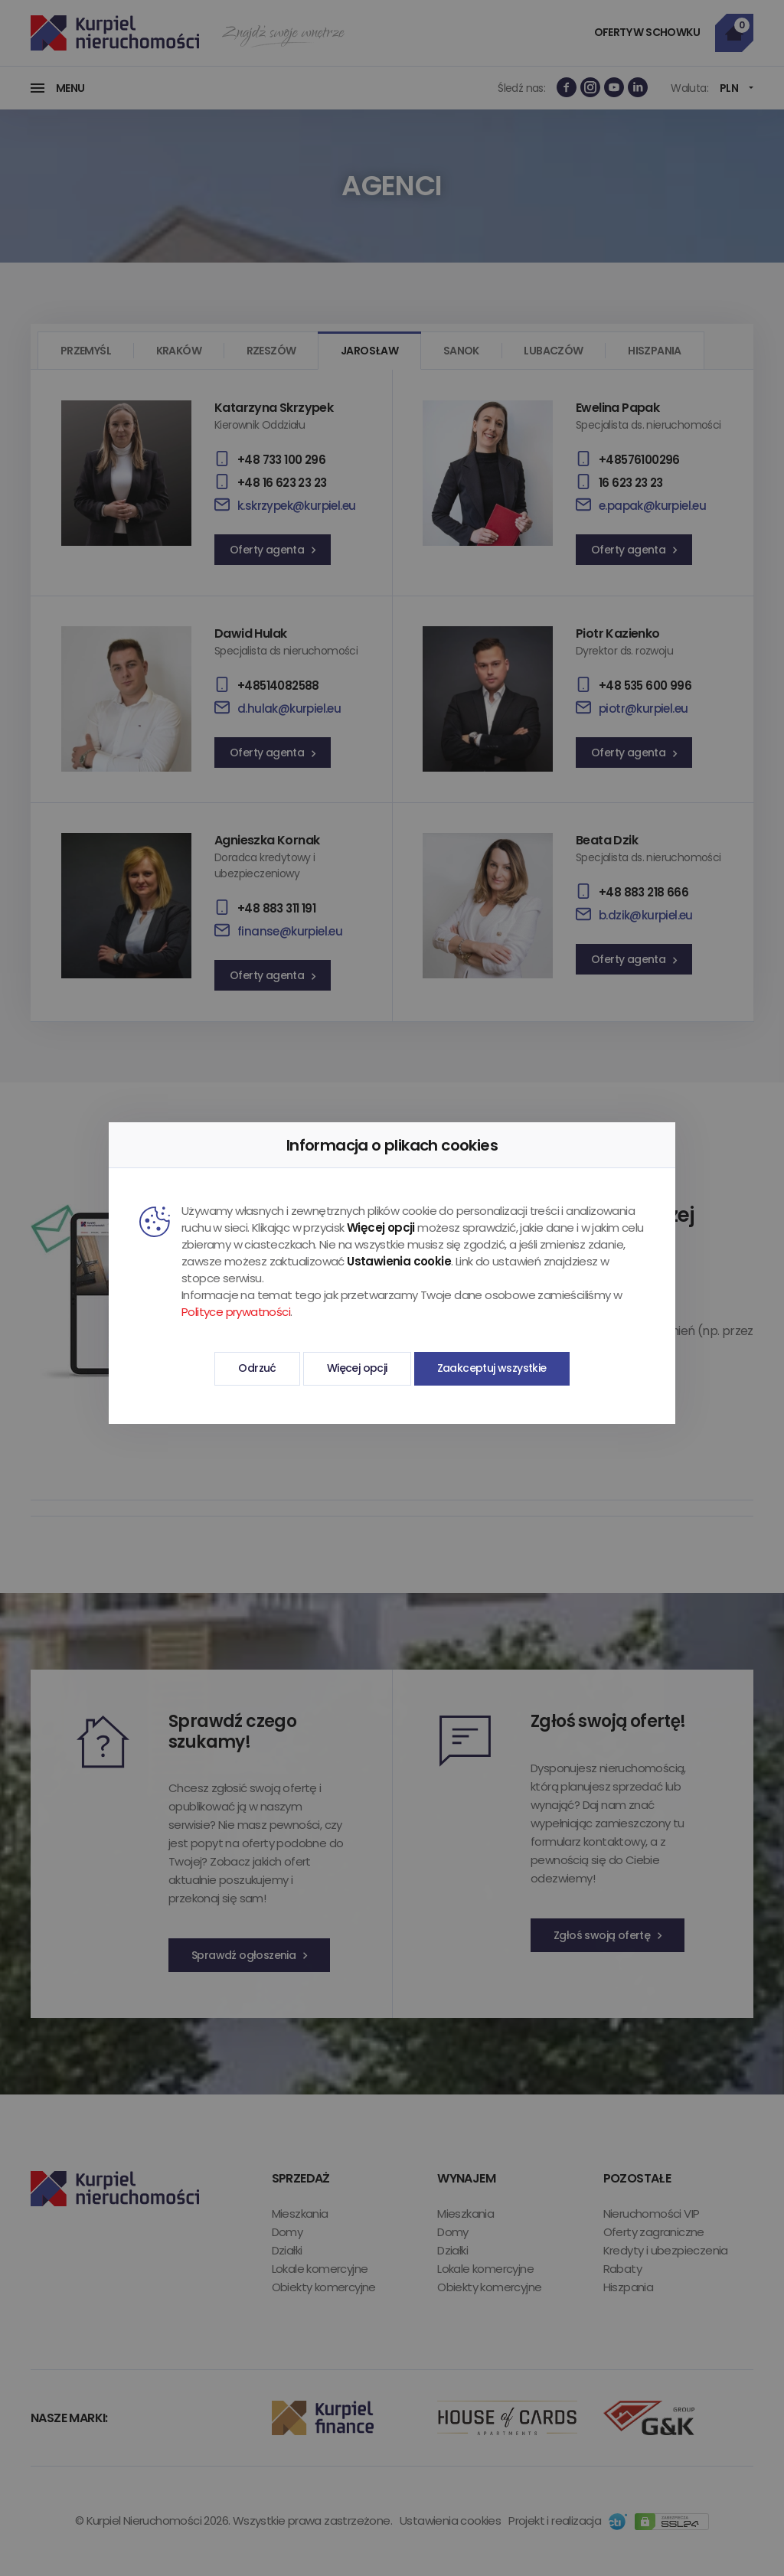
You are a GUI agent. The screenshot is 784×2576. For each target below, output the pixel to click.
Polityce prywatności (235, 1312)
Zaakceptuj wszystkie (492, 1368)
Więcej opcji (357, 1368)
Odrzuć (257, 1368)
